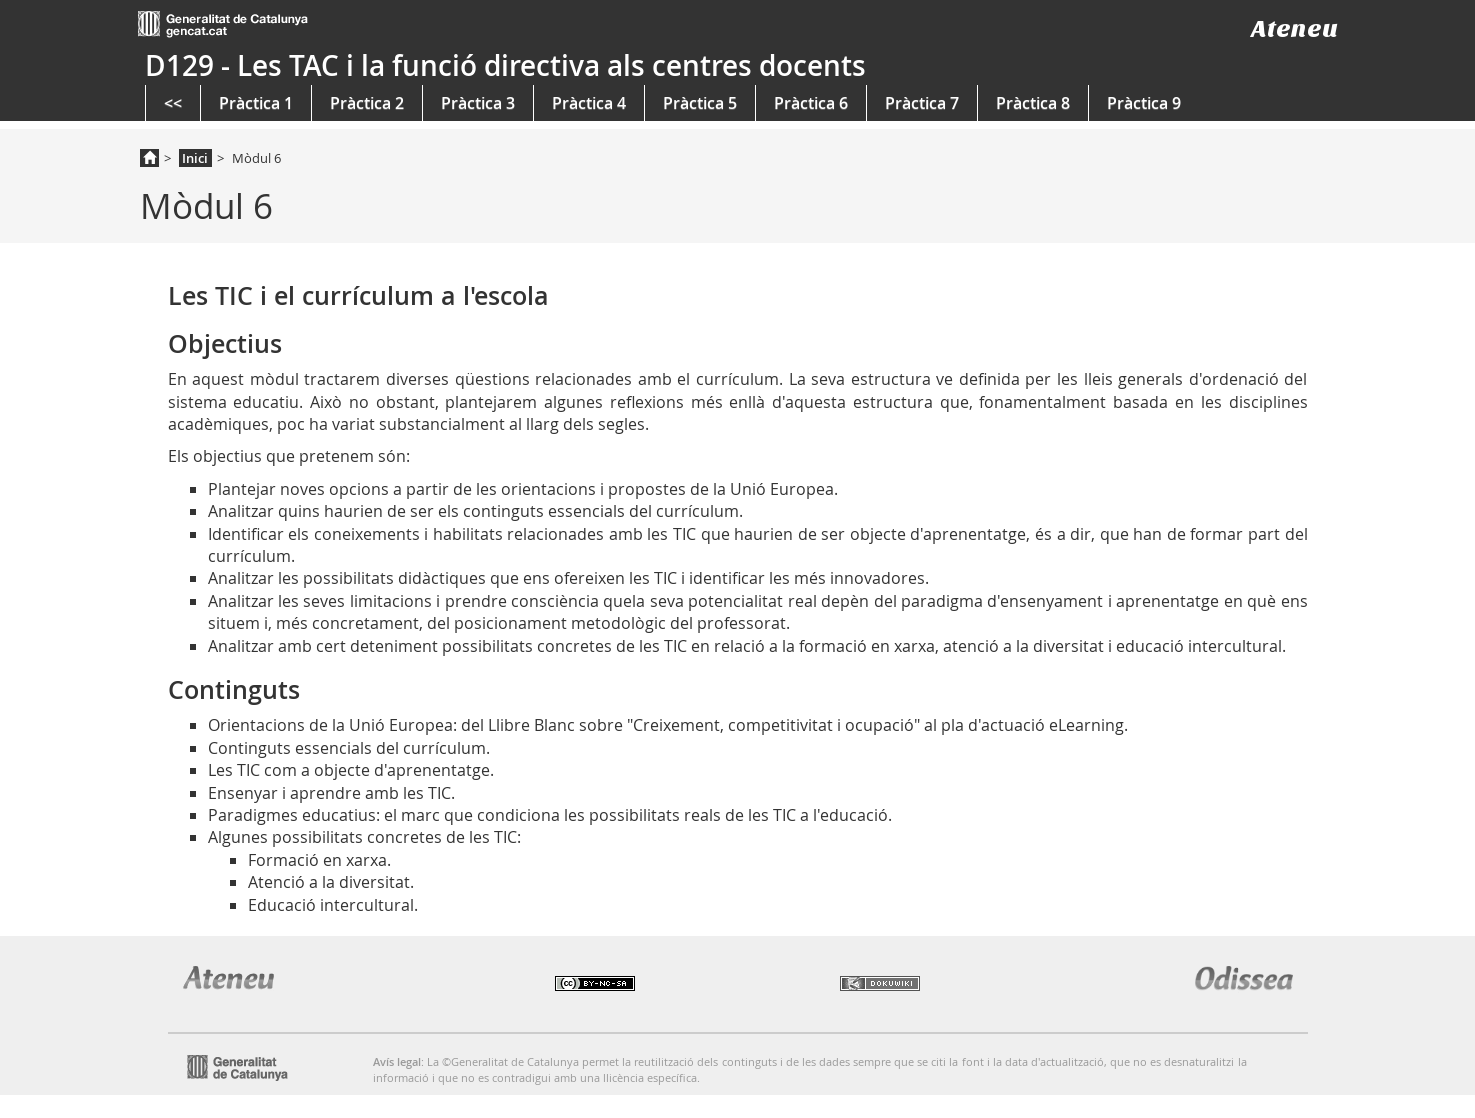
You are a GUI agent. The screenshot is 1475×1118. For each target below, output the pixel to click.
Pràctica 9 (1144, 103)
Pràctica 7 (922, 103)
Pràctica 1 (256, 103)
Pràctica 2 (367, 103)
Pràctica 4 (589, 103)
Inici (195, 158)
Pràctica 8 (1033, 103)
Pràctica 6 (811, 103)
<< (173, 103)
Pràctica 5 (700, 103)
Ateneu (1294, 28)
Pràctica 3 (478, 103)
